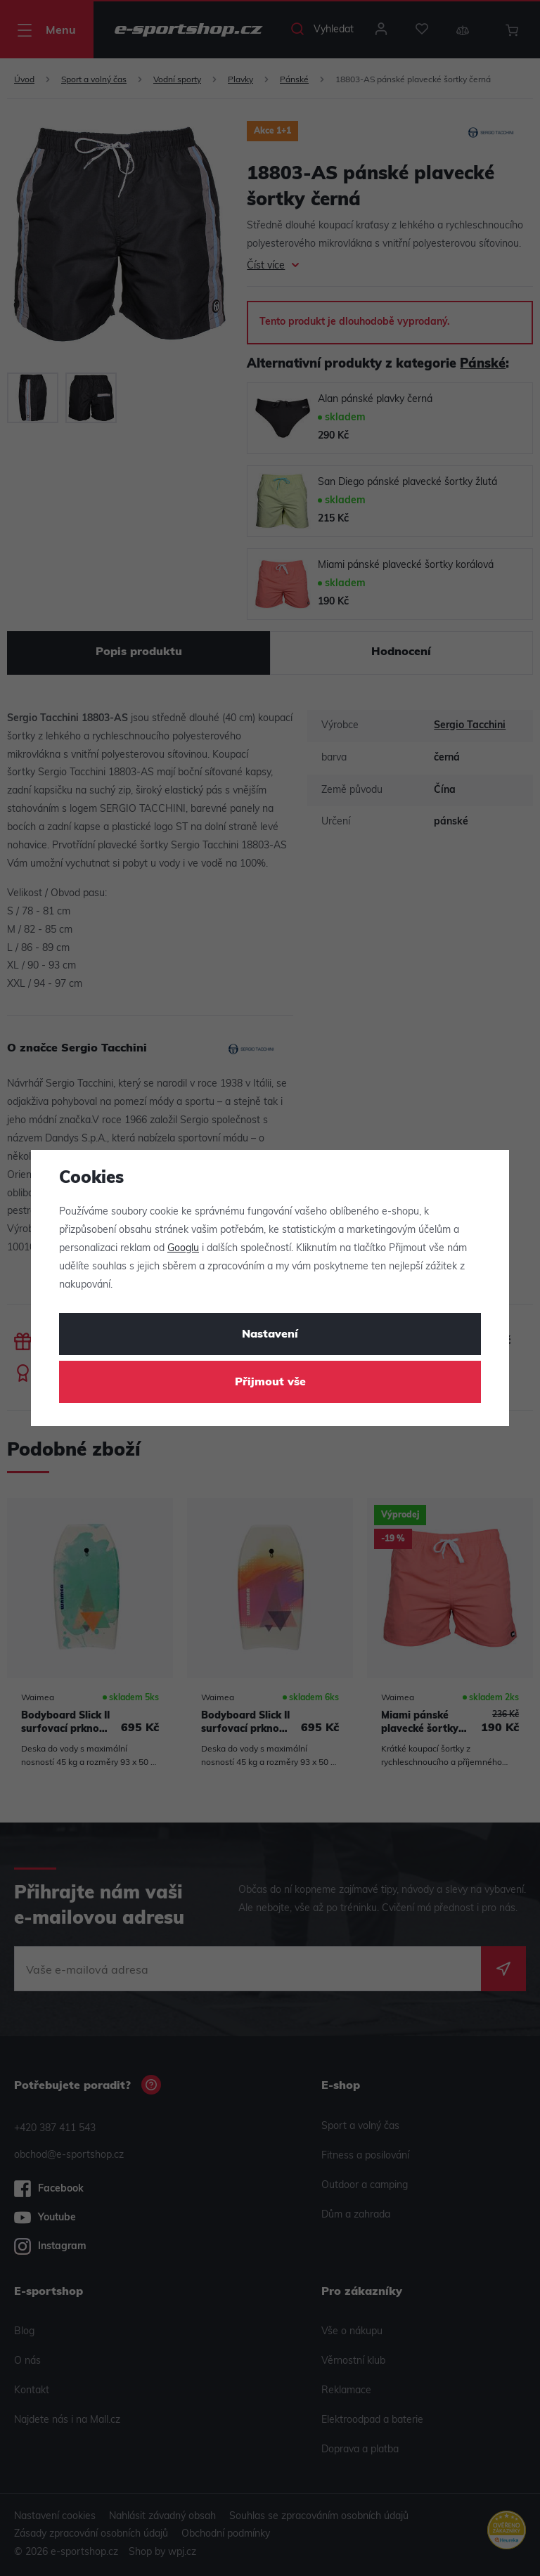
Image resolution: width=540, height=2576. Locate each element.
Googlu (183, 1248)
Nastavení (270, 1334)
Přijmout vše (270, 1382)
